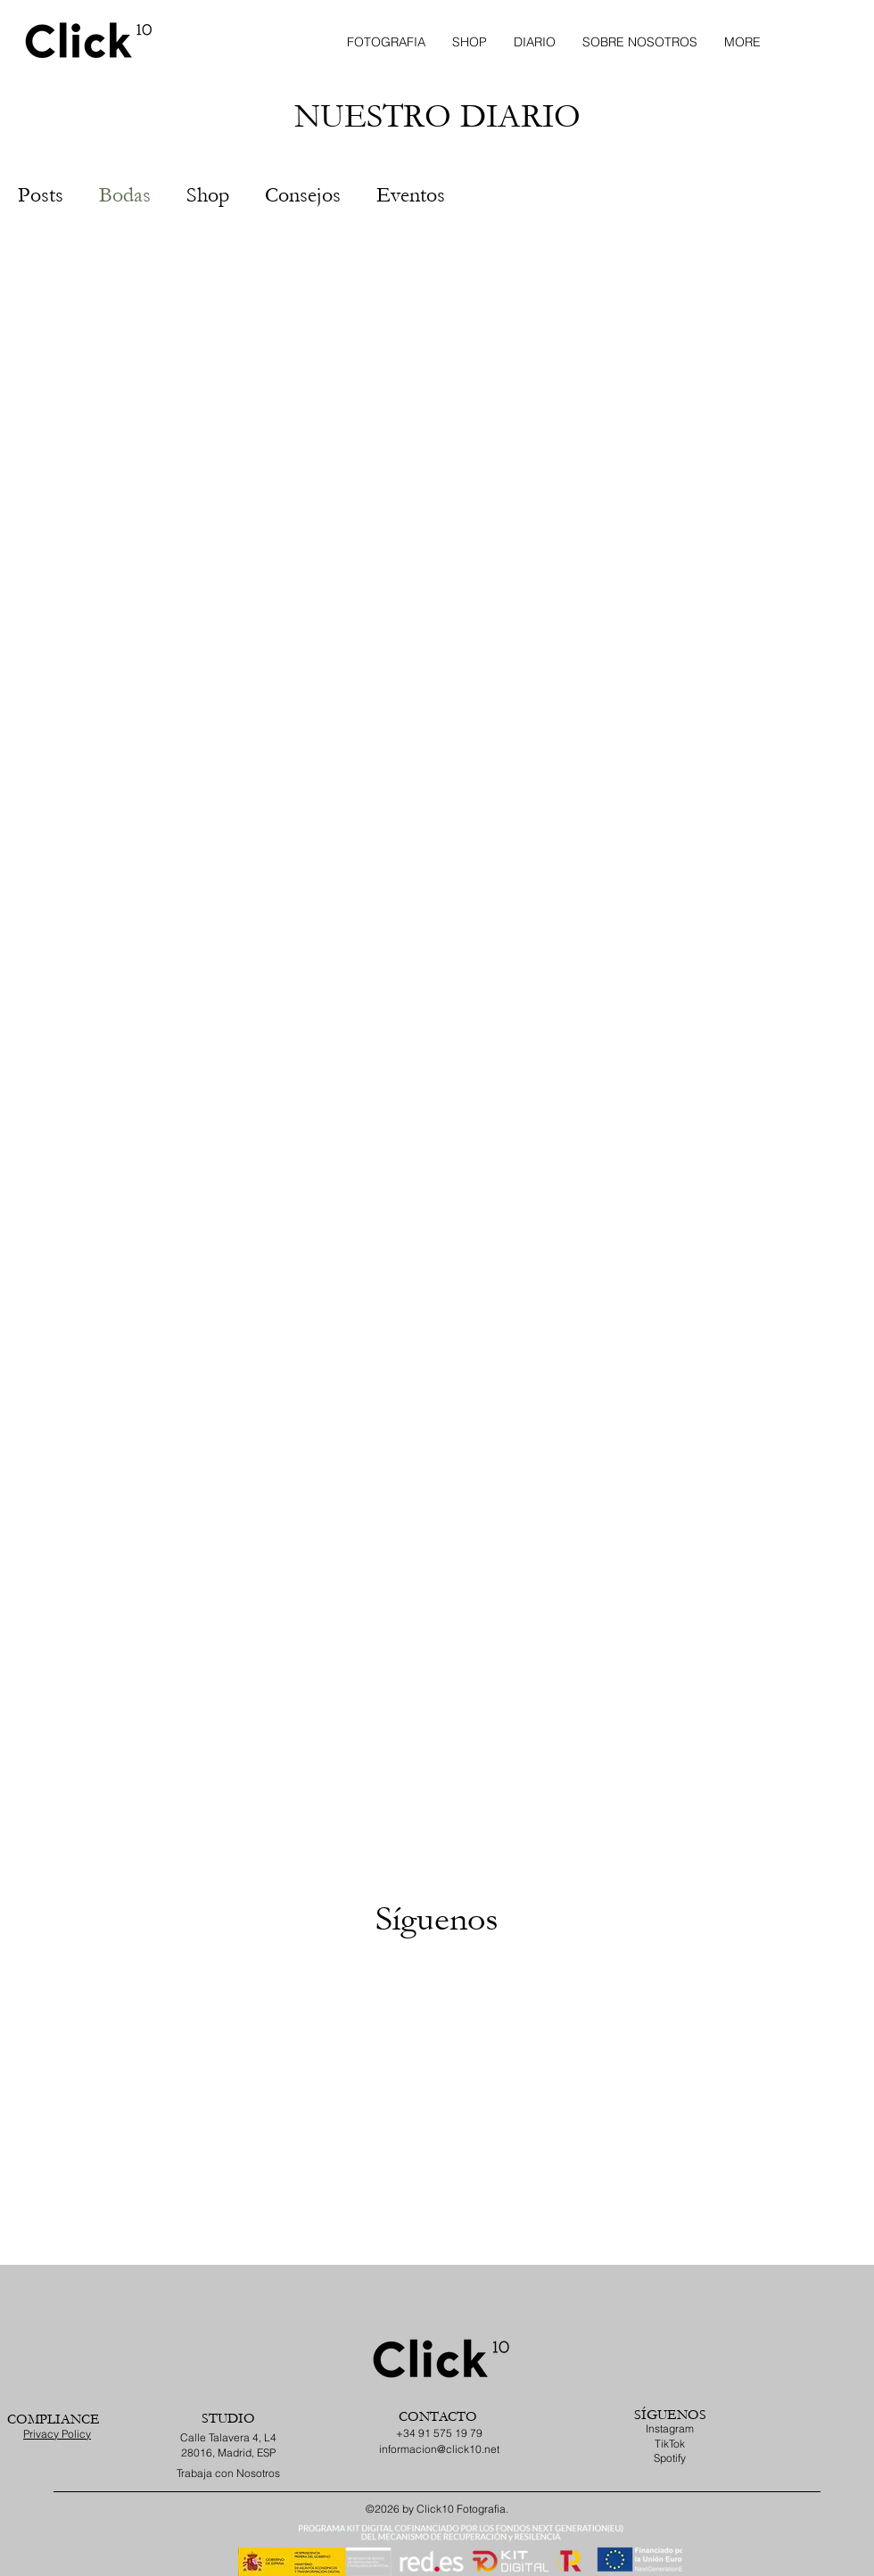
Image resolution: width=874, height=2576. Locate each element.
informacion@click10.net (439, 2449)
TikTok (670, 2443)
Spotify (670, 2458)
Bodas (125, 195)
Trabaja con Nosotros (228, 2473)
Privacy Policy (57, 2433)
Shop (207, 195)
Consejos (303, 195)
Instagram (670, 2428)
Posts (40, 195)
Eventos (410, 195)
